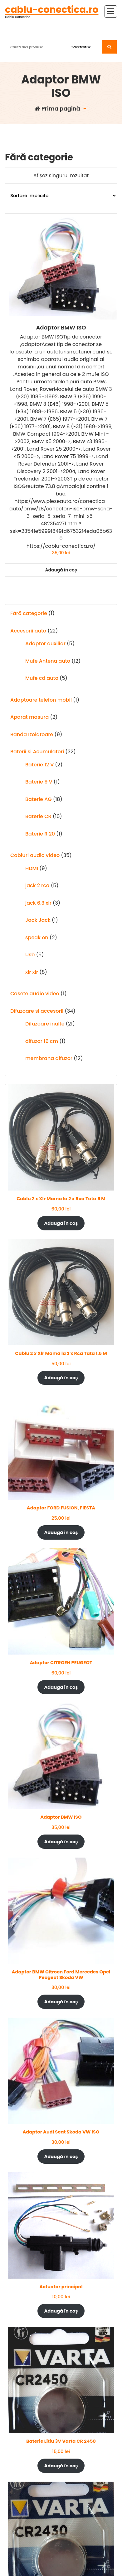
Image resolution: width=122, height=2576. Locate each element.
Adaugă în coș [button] (61, 570)
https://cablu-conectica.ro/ (61, 546)
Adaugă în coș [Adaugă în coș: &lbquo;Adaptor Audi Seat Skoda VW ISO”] (61, 2156)
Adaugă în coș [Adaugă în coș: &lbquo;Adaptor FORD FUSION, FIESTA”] (61, 1532)
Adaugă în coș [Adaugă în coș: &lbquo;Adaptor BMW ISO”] (61, 1842)
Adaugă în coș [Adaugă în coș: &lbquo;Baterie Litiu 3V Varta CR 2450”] (61, 2466)
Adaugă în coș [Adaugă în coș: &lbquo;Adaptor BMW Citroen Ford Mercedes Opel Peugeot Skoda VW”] (61, 2002)
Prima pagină (57, 108)
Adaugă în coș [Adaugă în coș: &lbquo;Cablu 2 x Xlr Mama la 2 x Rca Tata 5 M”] (61, 1223)
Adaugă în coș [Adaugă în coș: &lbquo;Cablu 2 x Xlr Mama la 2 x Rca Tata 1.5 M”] (61, 1378)
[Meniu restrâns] (111, 11)
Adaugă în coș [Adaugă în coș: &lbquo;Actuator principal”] (61, 2311)
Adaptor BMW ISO (61, 327)
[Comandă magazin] (61, 195)
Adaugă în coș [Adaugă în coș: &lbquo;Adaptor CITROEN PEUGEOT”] (61, 1687)
